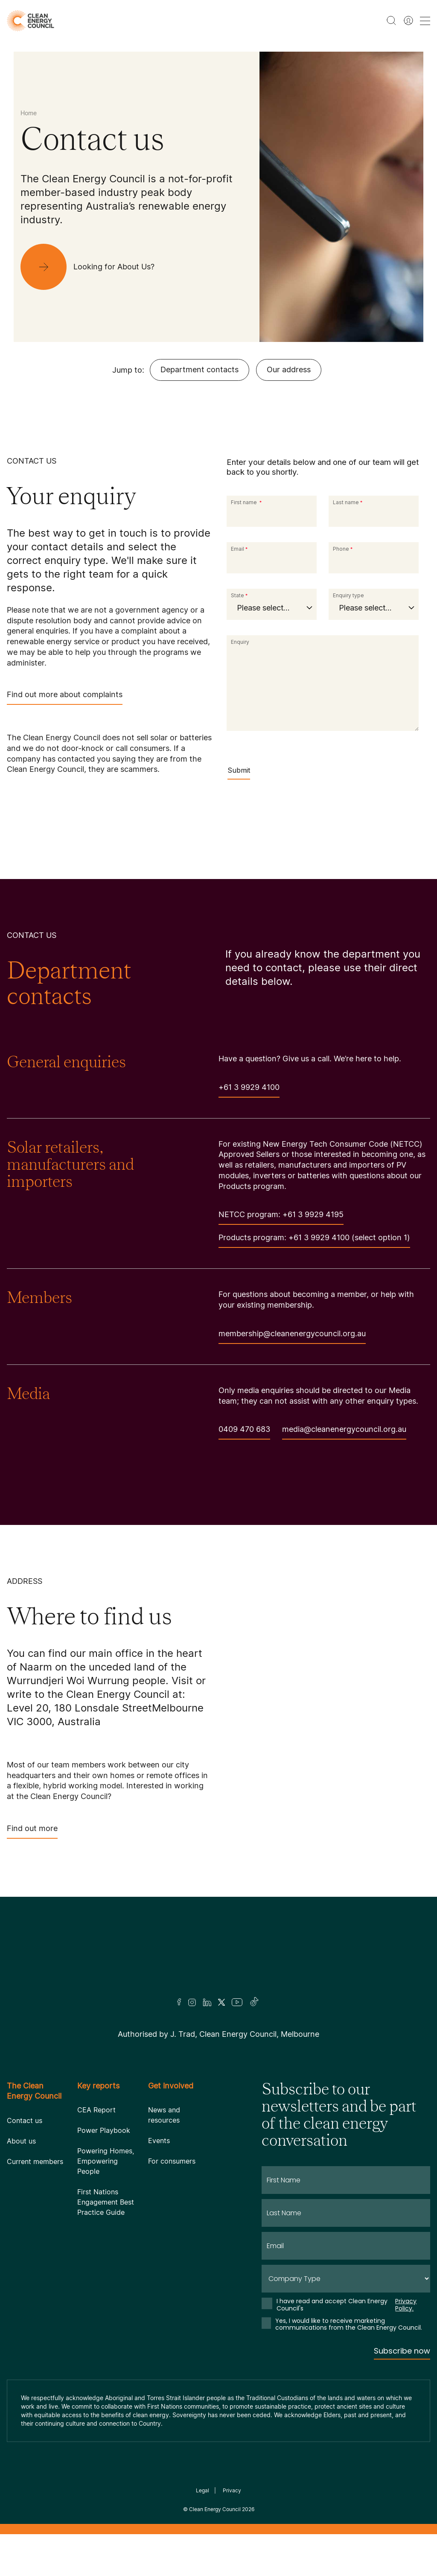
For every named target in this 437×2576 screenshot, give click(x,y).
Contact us (24, 2120)
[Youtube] (237, 2002)
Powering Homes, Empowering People (105, 2161)
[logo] (30, 20)
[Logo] (218, 1958)
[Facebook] (179, 2002)
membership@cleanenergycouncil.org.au (292, 1336)
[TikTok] (254, 2002)
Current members (35, 2161)
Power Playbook (103, 2130)
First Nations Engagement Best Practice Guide (105, 2202)
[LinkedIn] (207, 2002)
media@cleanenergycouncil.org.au (344, 1432)
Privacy (232, 2490)
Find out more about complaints (64, 697)
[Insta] (192, 2002)
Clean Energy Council (215, 2509)
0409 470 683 (244, 1432)
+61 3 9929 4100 (249, 1090)
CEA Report (96, 2110)
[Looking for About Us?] (94, 267)
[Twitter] (221, 2002)
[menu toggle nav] (425, 21)
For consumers (171, 2161)
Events (159, 2140)
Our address (289, 369)
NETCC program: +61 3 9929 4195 (281, 1217)
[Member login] (408, 20)
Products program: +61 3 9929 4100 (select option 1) (314, 1240)
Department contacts (199, 369)
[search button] (391, 20)
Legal (202, 2490)
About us (21, 2141)
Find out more (32, 1831)
